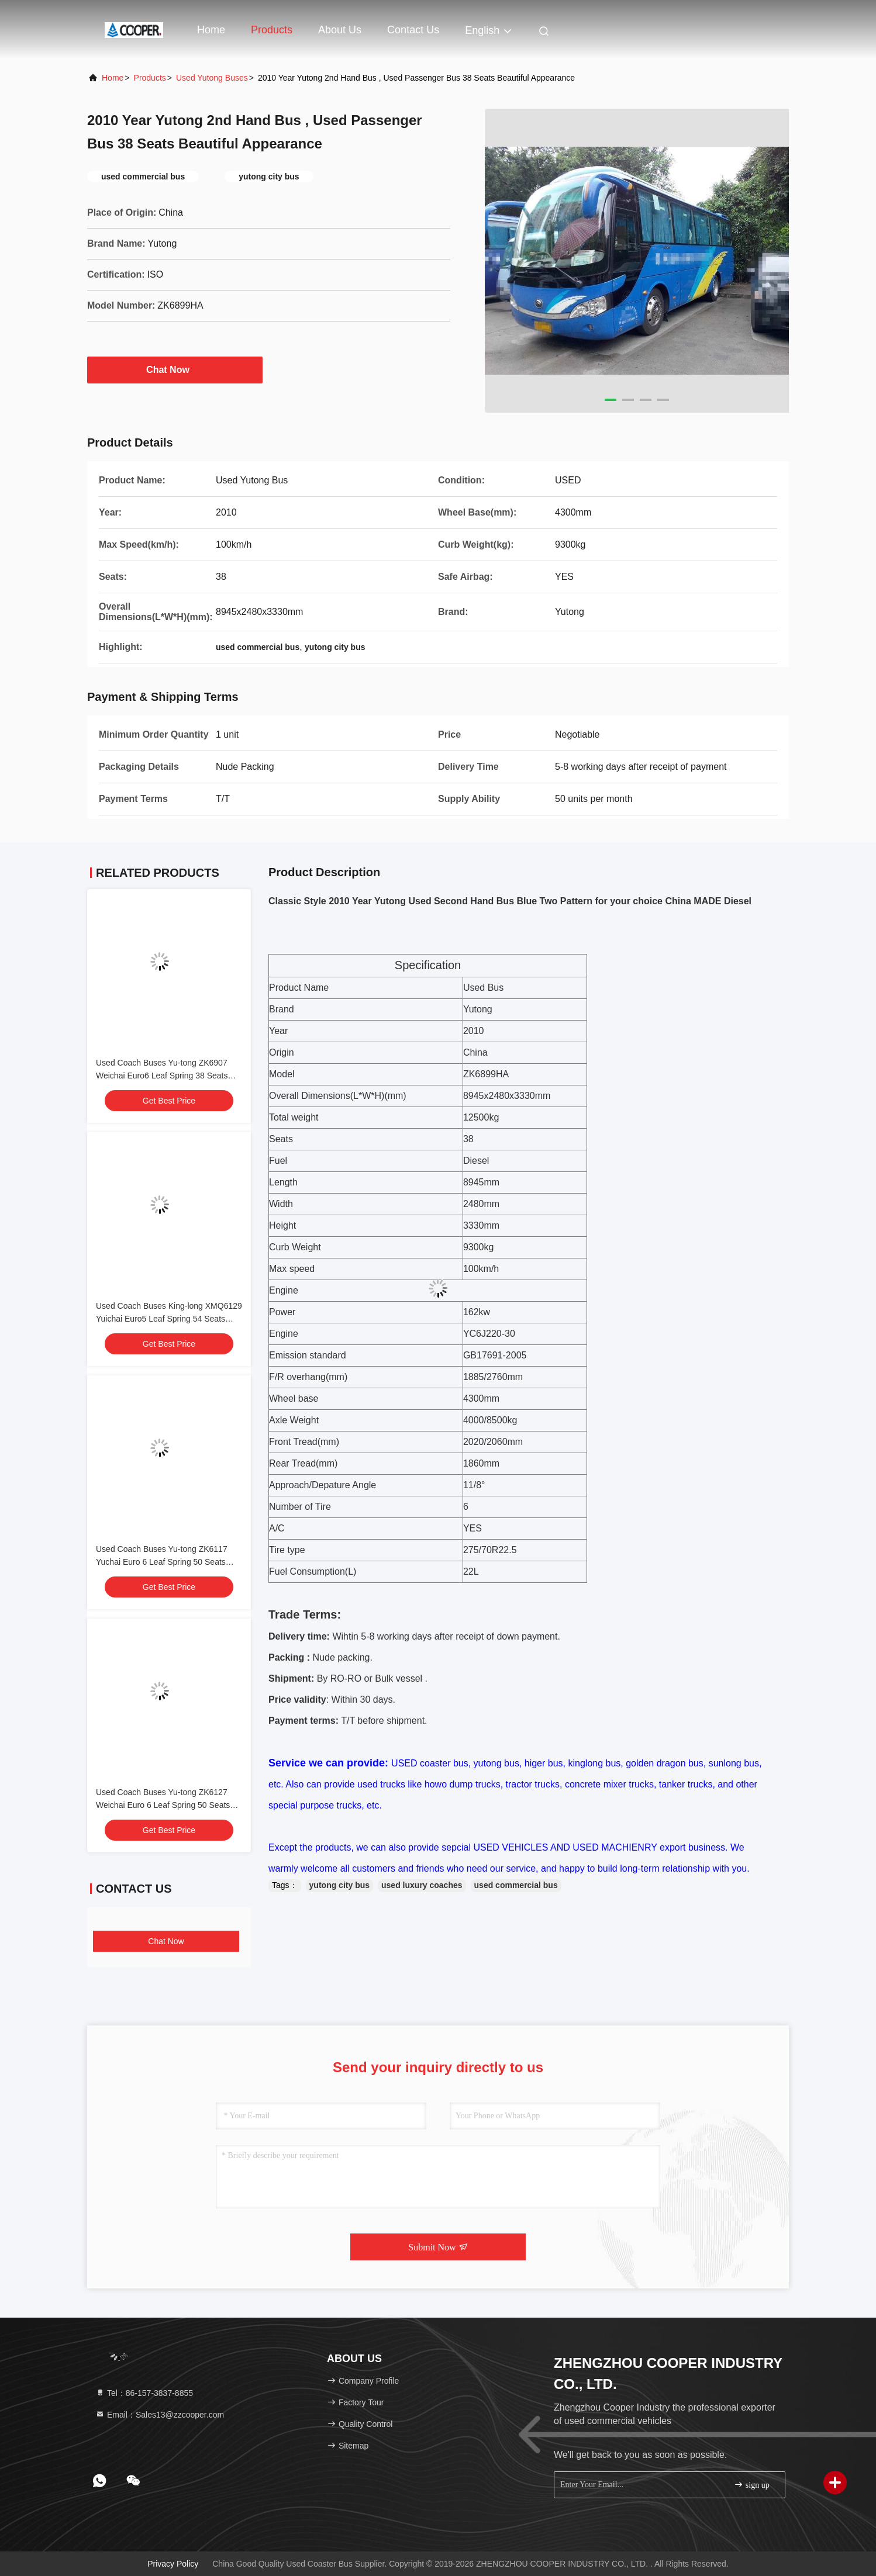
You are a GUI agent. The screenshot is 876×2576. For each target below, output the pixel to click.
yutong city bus (339, 1885)
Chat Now (175, 369)
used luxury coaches (422, 1885)
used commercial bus (516, 1885)
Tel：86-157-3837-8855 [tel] (144, 2393)
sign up (751, 2484)
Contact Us (413, 30)
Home (211, 30)
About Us (339, 30)
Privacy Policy (172, 2563)
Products (271, 30)
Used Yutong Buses (212, 77)
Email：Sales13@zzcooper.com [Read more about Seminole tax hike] (159, 2414)
